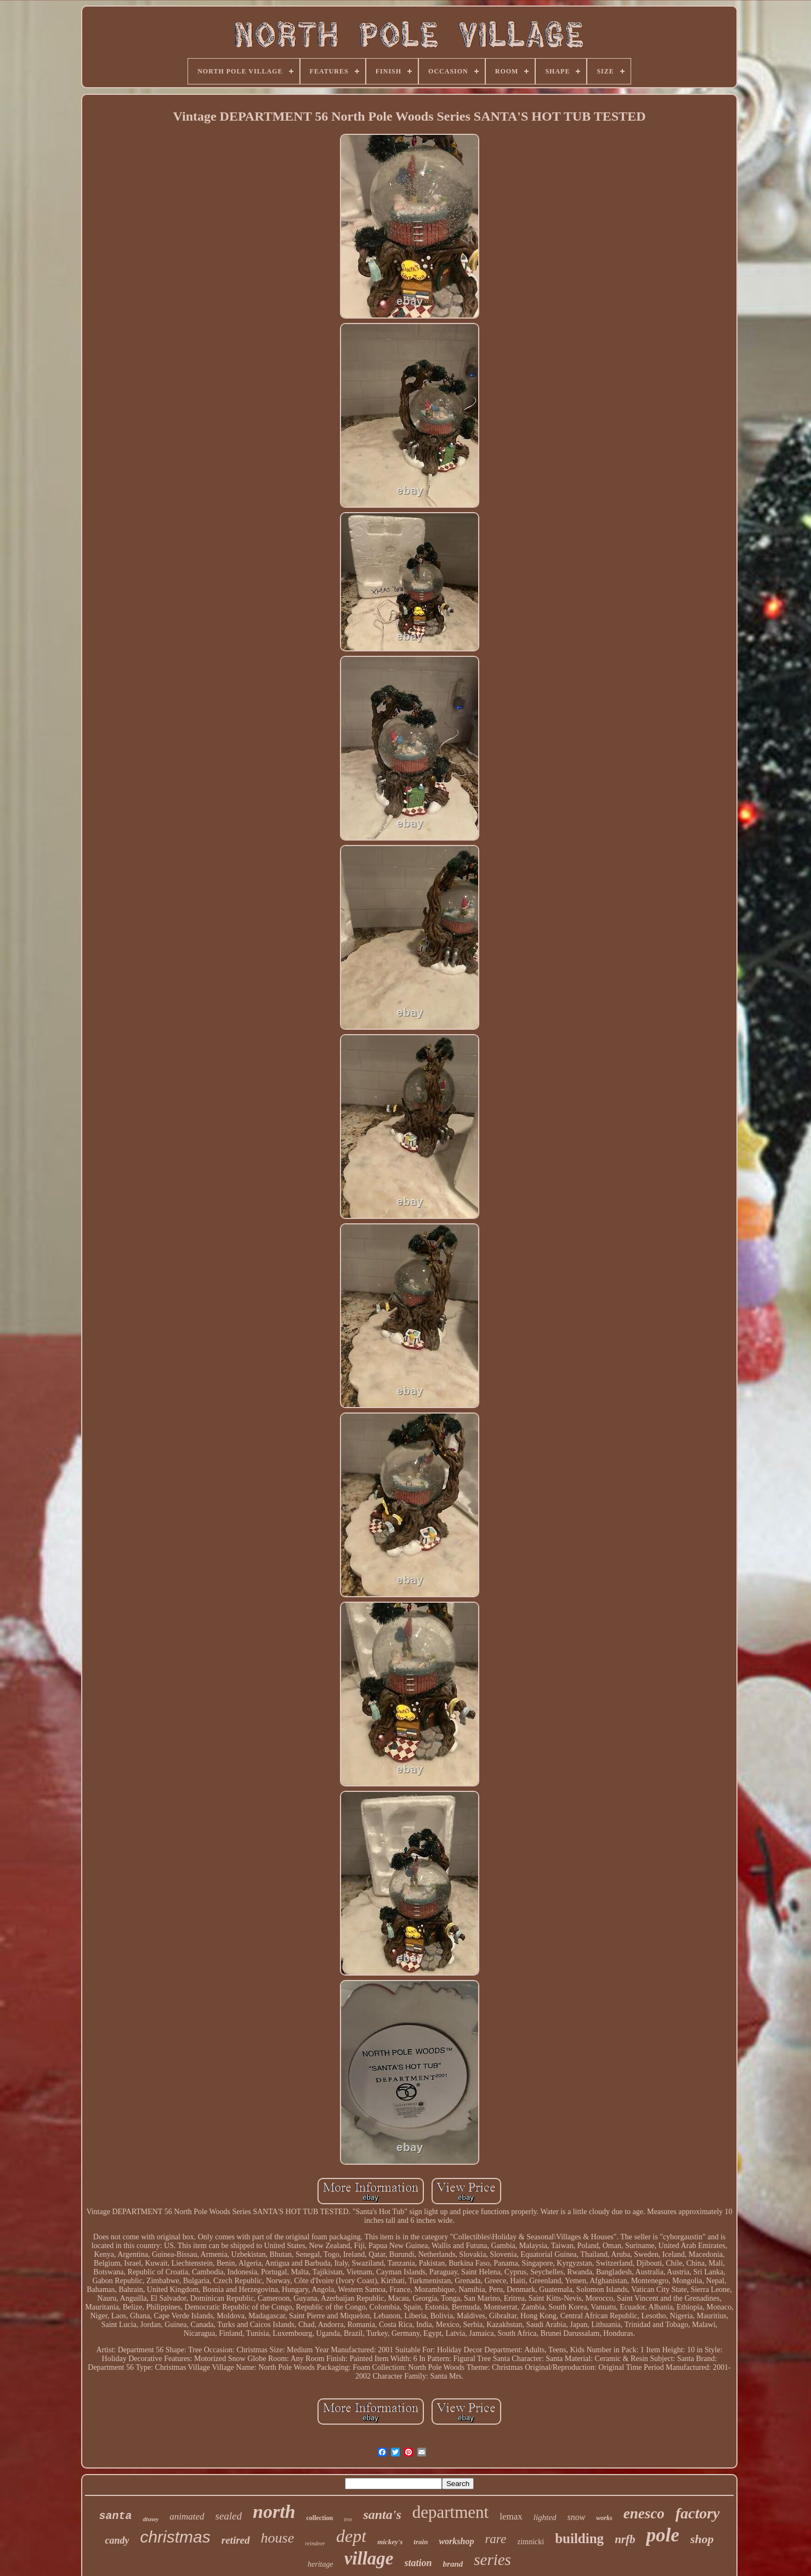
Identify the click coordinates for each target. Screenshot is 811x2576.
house (277, 2538)
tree (348, 2519)
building (579, 2538)
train (420, 2542)
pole (662, 2535)
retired (236, 2540)
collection (320, 2518)
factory (698, 2513)
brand (453, 2564)
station (418, 2562)
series (492, 2559)
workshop (456, 2541)
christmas (175, 2537)
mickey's (389, 2542)
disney (150, 2519)
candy (117, 2540)
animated (186, 2516)
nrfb (625, 2539)
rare (495, 2539)
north (274, 2511)
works (604, 2518)
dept (351, 2536)
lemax (511, 2516)
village (369, 2558)
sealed (228, 2516)
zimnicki (530, 2542)
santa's (382, 2514)
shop (702, 2539)
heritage (320, 2564)
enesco (644, 2513)
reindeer (315, 2543)
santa (115, 2516)
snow (576, 2517)
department (450, 2512)
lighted (545, 2517)
